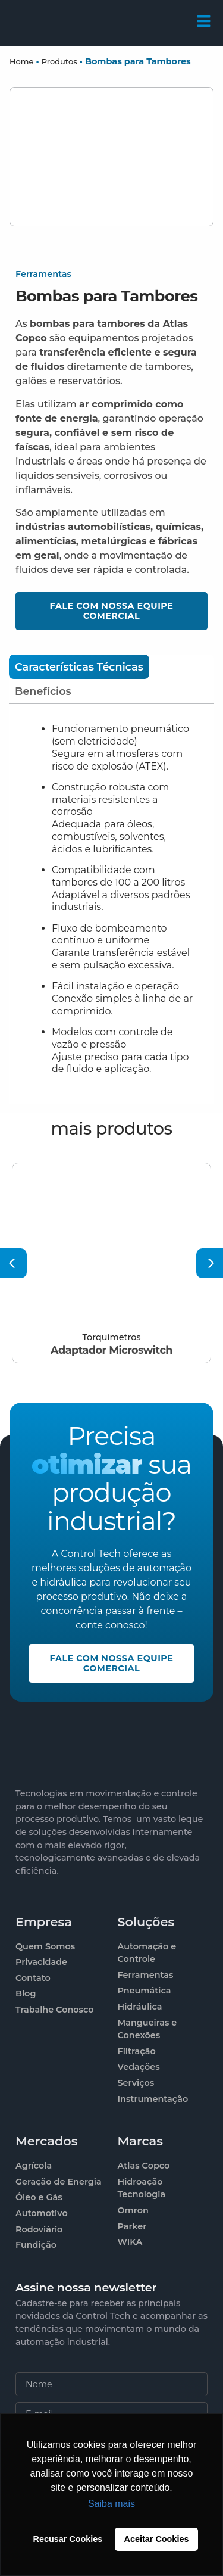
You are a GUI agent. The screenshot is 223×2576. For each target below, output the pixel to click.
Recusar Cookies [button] (68, 2539)
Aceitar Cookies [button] (156, 2539)
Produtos (59, 61)
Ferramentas (43, 274)
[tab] (79, 667)
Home (21, 61)
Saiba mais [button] (111, 2504)
